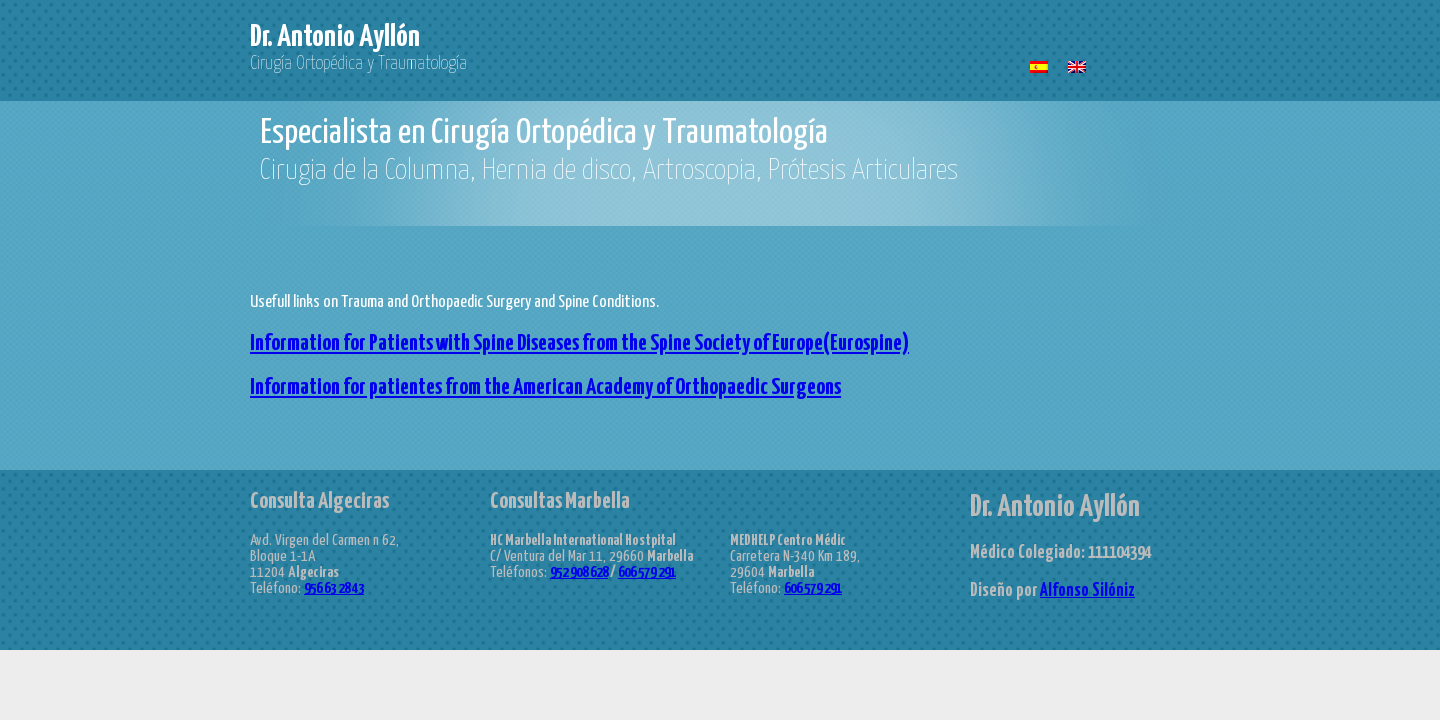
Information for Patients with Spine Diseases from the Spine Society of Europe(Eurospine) (579, 343)
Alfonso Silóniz (1087, 591)
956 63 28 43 (334, 588)
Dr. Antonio (335, 37)
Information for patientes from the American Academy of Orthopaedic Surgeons (545, 387)
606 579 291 (647, 572)
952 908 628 (579, 572)
